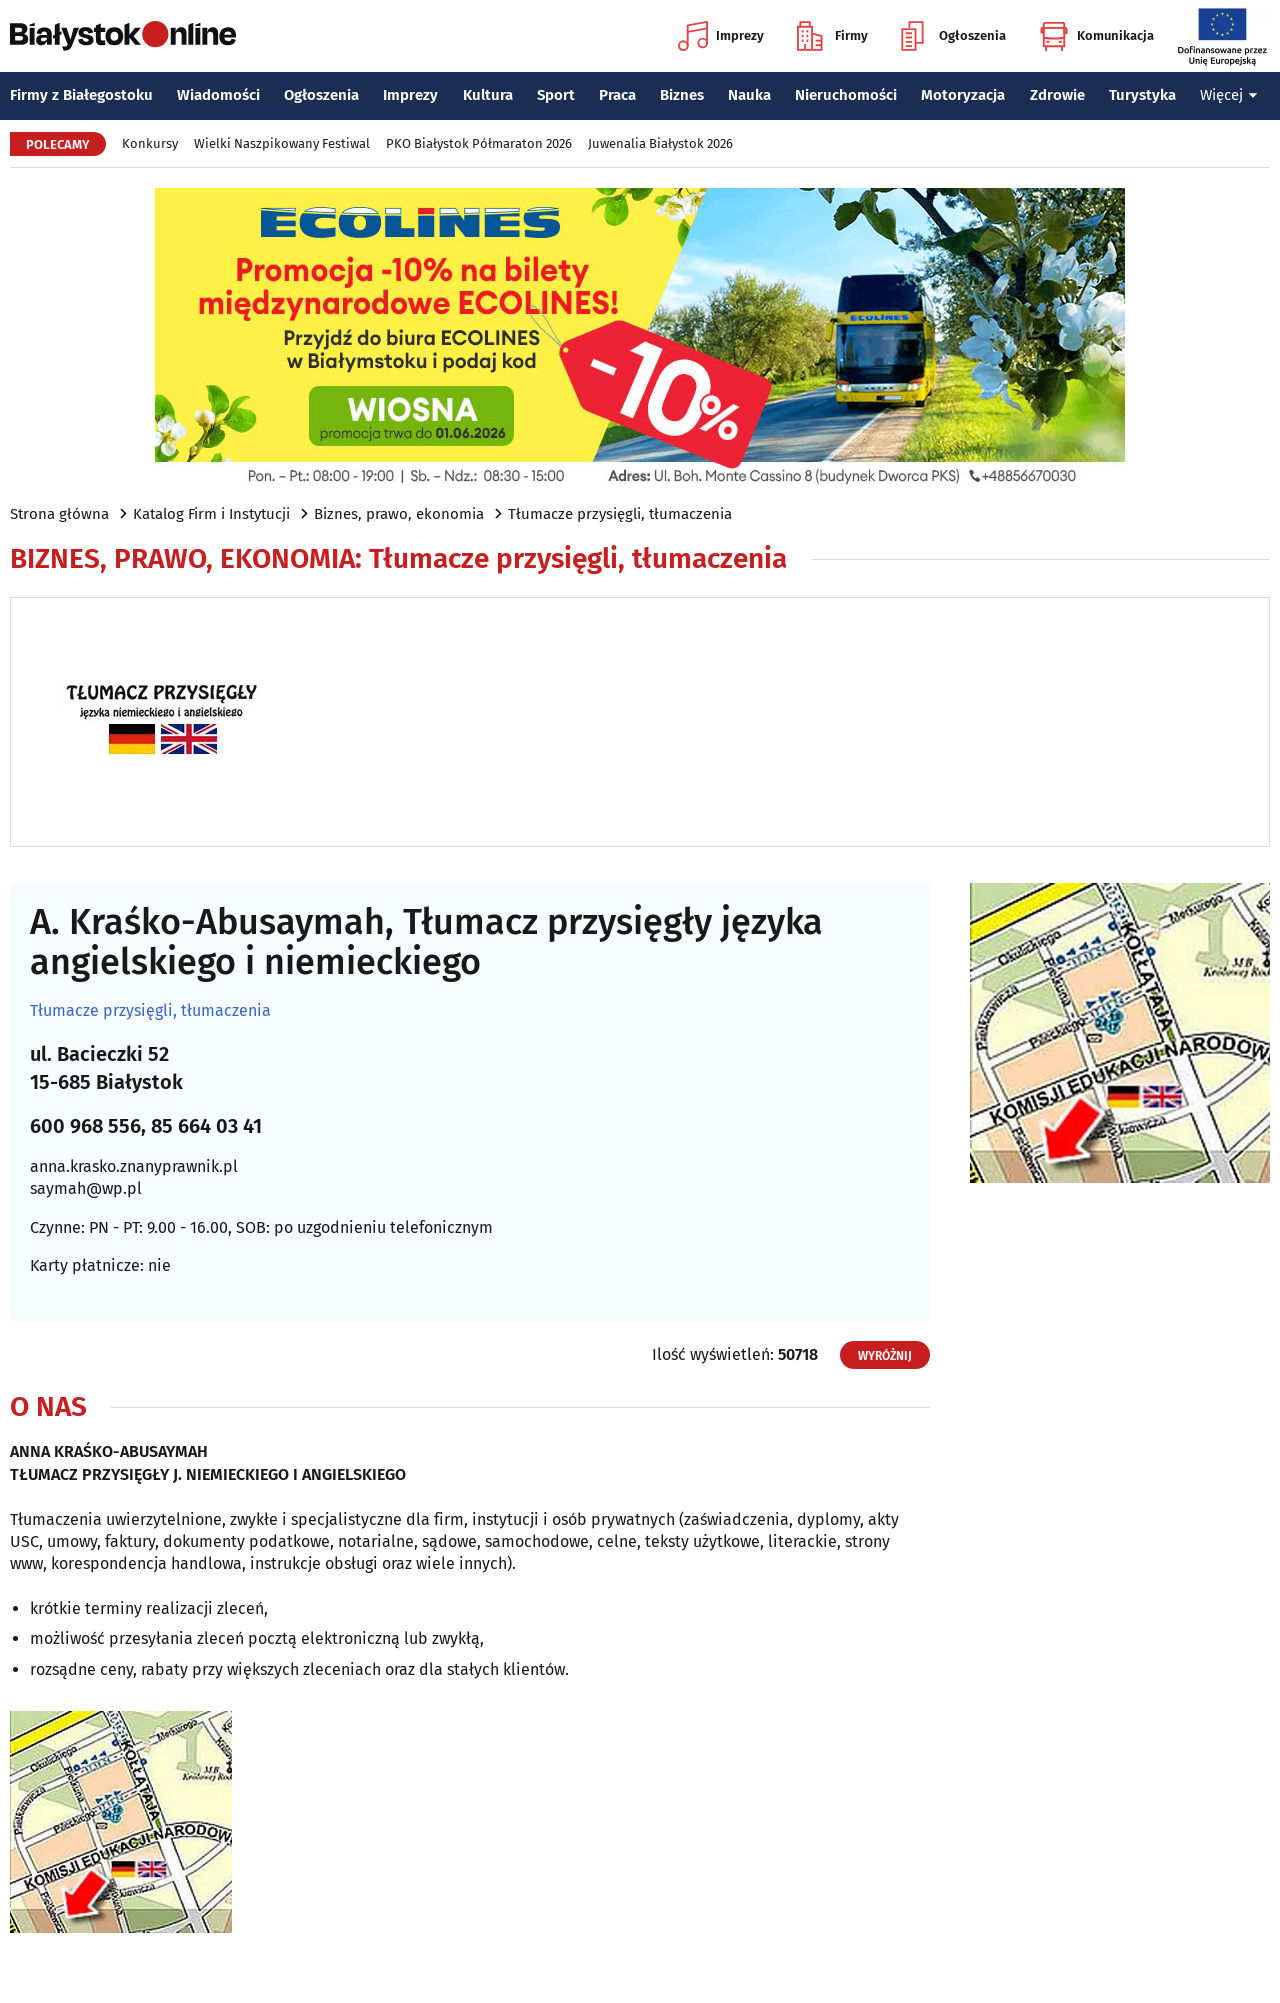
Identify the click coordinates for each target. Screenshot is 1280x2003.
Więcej (1229, 95)
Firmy (832, 36)
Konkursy (150, 143)
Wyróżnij (885, 1356)
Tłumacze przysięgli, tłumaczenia (620, 514)
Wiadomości (218, 95)
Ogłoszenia (953, 36)
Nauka (749, 95)
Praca (617, 95)
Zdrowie (1057, 95)
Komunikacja (1096, 36)
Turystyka (1142, 95)
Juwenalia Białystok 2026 (660, 143)
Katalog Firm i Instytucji (211, 514)
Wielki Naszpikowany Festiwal (282, 143)
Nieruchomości (846, 95)
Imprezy (721, 36)
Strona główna (59, 514)
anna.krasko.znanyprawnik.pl (134, 1166)
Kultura (488, 95)
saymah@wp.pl (86, 1188)
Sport (556, 95)
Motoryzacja (963, 95)
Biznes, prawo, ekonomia (399, 514)
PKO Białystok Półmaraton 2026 (479, 143)
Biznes (682, 95)
